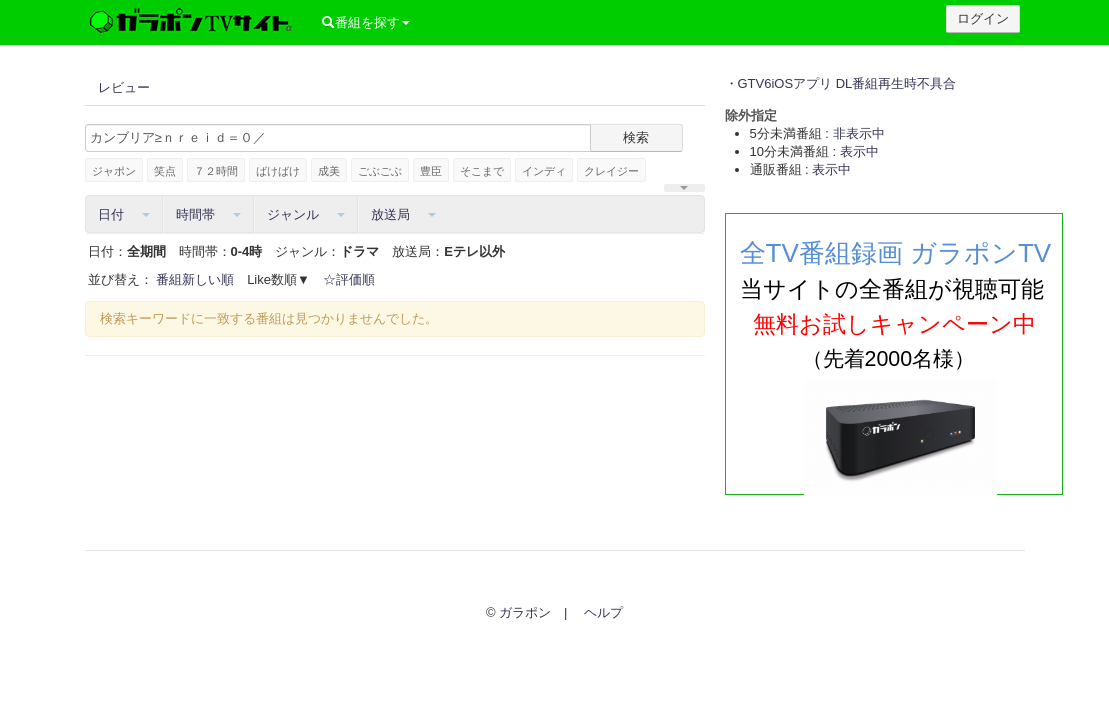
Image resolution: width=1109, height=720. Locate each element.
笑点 (165, 171)
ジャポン (114, 171)
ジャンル (306, 214)
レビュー (124, 87)
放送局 (403, 214)
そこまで (482, 171)
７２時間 (216, 171)
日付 (124, 214)
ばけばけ (278, 171)
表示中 (859, 151)
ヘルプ (603, 612)
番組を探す (363, 22)
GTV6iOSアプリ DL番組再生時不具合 (847, 83)
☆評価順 (349, 279)
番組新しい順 (195, 279)
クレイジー (611, 171)
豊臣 (431, 171)
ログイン (983, 18)
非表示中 (859, 133)
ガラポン (525, 612)
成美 (329, 171)
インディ (544, 171)
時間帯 (208, 214)
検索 (636, 137)
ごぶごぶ (380, 171)
